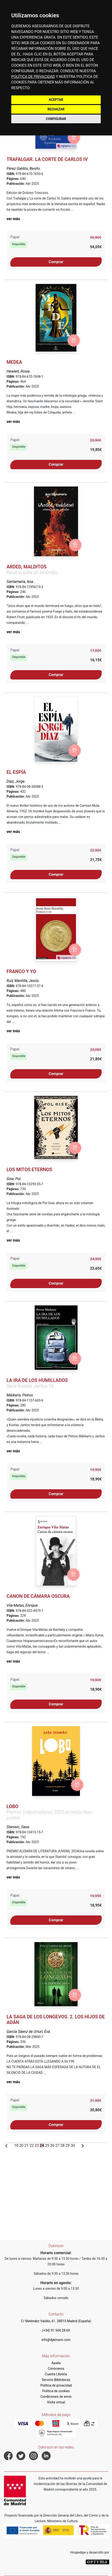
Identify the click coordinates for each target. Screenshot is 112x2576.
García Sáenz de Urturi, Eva (28, 2031)
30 (73, 2145)
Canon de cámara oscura (38, 1596)
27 (57, 2145)
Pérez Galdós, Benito (23, 168)
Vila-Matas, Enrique (22, 1605)
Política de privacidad (55, 2385)
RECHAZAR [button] (56, 109)
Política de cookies (56, 2391)
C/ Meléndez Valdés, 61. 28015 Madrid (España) (56, 2321)
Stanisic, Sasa (18, 1827)
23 (37, 2145)
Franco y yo (21, 971)
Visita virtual (56, 2402)
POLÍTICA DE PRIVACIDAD (33, 76)
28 (62, 2145)
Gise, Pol (14, 1179)
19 (16, 2145)
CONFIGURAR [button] (56, 119)
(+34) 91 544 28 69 (56, 2330)
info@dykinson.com (56, 2340)
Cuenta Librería (56, 2374)
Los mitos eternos (29, 1169)
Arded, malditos (26, 567)
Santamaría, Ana (20, 581)
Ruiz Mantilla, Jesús (23, 980)
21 (26, 2145)
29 (68, 2145)
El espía (16, 772)
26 (52, 2145)
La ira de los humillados (37, 1380)
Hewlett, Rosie (18, 371)
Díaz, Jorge (16, 781)
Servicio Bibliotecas (56, 2380)
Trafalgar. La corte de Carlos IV (47, 159)
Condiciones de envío (56, 2396)
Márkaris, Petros (20, 1395)
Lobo (12, 1806)
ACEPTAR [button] (56, 100)
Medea (14, 362)
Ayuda (56, 2363)
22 (32, 2145)
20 (21, 2145)
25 (47, 2145)
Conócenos (56, 2368)
